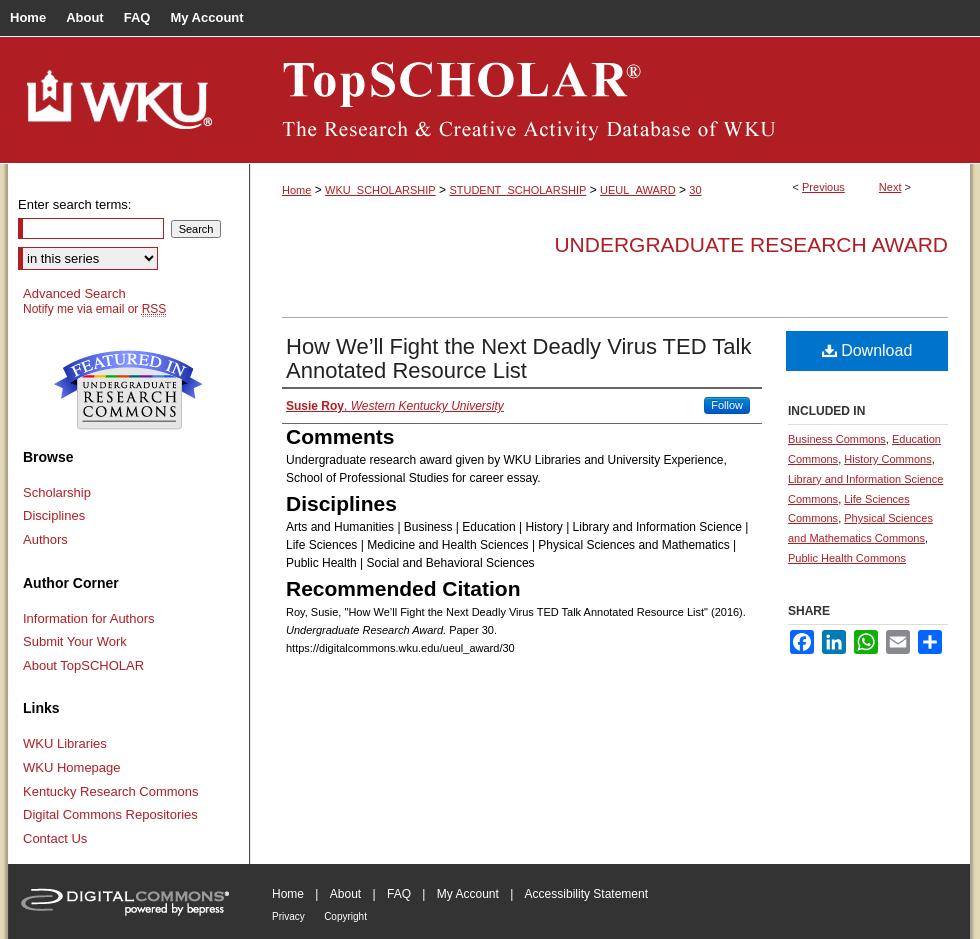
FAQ (399, 894)
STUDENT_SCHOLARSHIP (517, 190)
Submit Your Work (75, 641)
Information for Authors (89, 618)
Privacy (288, 916)
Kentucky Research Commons (111, 791)
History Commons (887, 459)
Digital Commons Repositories (110, 814)
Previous (823, 187)
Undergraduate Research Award (751, 244)
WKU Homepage (72, 767)
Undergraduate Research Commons (128, 390)
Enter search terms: (74, 204)
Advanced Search (74, 293)
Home (296, 190)
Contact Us (55, 838)
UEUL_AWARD (638, 190)
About (345, 894)
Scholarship (57, 492)
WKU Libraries (65, 743)
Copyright (345, 916)
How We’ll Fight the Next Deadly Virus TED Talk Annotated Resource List (518, 358)
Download (867, 350)
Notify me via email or (94, 309)
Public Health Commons (847, 558)
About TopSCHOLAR (83, 665)
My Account (468, 894)
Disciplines (54, 515)
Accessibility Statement (586, 894)
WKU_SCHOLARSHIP (380, 190)
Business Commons (837, 439)
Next (890, 187)
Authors (45, 539)
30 (695, 190)
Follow (727, 405)
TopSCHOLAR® (610, 100)
